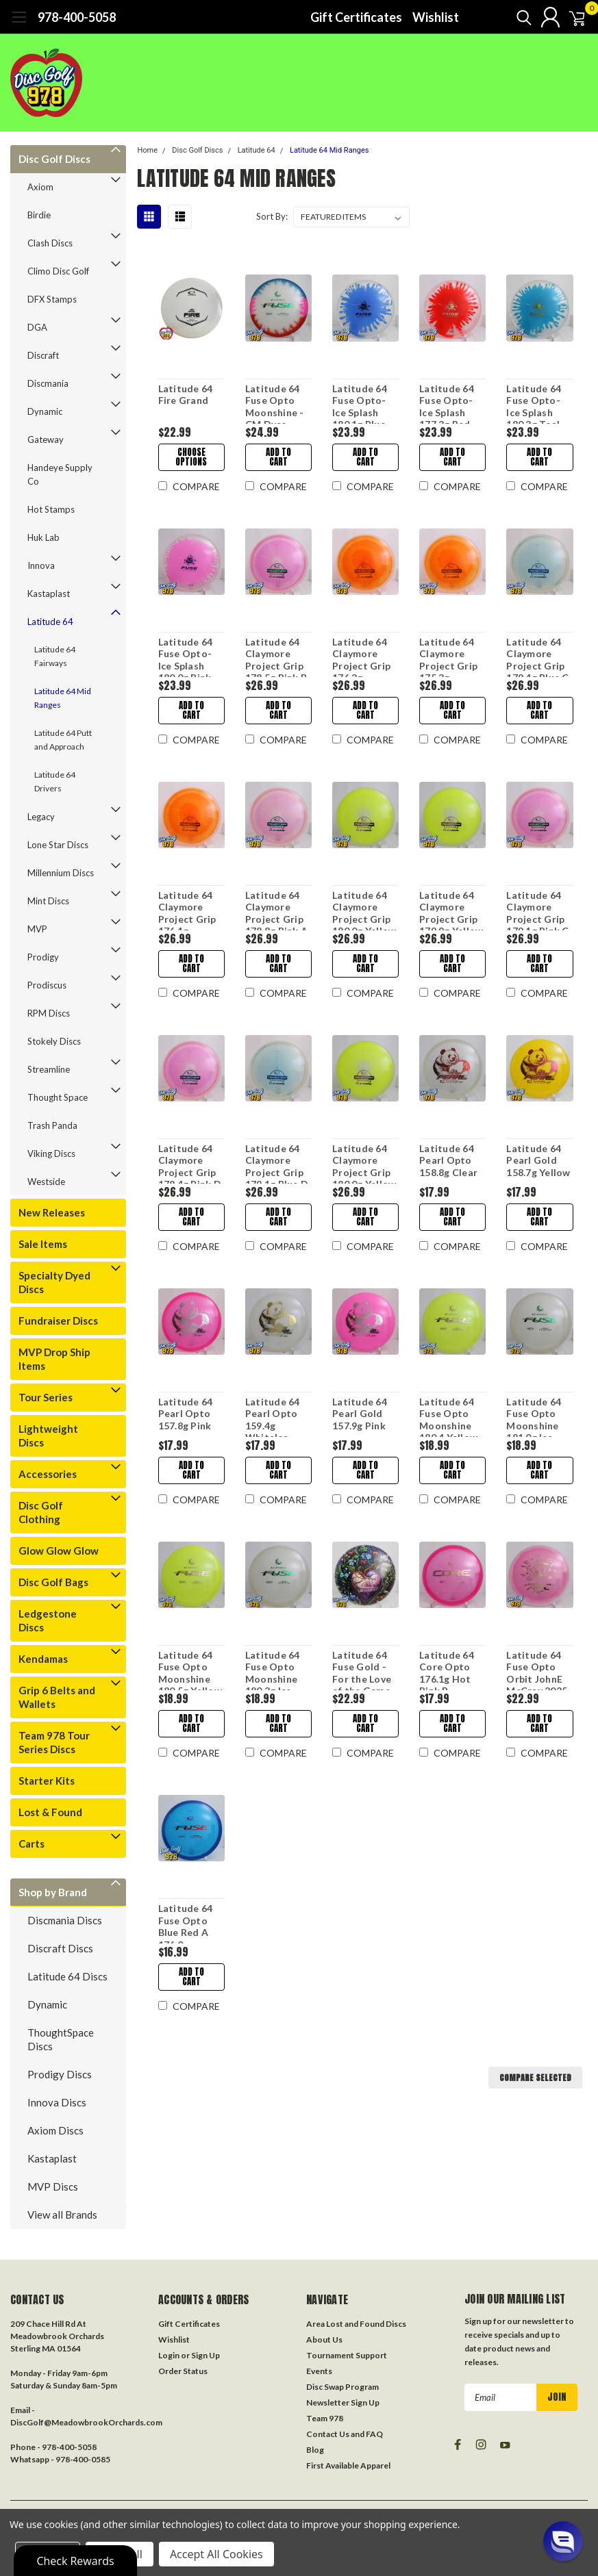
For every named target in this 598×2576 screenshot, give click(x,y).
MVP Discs (52, 2186)
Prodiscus (46, 985)
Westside (46, 1181)
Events (319, 2371)
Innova (41, 565)
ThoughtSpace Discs (60, 2039)
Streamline (48, 1069)
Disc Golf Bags (53, 1582)
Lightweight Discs (48, 1436)
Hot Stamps (51, 509)
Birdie (39, 214)
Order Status (183, 2371)
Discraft (43, 355)
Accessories (47, 1474)
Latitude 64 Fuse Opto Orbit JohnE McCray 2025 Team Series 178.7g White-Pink (539, 1669)
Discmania (47, 383)
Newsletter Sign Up (342, 2402)
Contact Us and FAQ (344, 2434)
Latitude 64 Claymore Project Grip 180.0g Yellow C (363, 909)
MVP (37, 928)
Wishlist (435, 17)
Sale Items (42, 1244)
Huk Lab (43, 537)
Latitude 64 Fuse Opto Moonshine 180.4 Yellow (448, 1416)
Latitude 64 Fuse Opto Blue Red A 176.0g (185, 1922)
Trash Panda (52, 1125)
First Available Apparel (348, 2465)
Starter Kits (46, 1780)
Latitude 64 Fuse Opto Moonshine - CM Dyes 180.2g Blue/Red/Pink (278, 403)
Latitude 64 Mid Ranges (62, 698)
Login (168, 2355)
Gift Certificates (356, 17)
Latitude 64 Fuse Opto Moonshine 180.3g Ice (272, 1669)
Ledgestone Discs (47, 1620)
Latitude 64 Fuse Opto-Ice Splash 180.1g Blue (359, 403)
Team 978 (324, 2418)
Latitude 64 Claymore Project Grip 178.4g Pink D (189, 1163)
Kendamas (43, 1659)
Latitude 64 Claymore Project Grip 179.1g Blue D (276, 1163)
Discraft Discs (60, 1948)
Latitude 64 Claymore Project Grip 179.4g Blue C (537, 656)
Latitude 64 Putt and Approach (63, 740)
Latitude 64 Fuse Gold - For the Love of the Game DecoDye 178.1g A (361, 1669)
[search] (507, 17)
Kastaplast (48, 593)
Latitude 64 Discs (67, 1976)
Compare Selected (535, 2077)
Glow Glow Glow (58, 1550)
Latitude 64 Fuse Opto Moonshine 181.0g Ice (533, 1416)
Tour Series (45, 1397)
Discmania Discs (64, 1920)
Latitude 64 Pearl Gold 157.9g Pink (359, 1413)
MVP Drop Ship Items (54, 1359)
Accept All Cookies (216, 2554)
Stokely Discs (54, 1041)
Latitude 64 (50, 621)
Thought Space (57, 1097)
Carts (31, 1843)
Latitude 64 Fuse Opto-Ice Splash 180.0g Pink (185, 656)
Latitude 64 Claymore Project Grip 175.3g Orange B (448, 656)
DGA (37, 327)
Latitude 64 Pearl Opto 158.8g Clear (448, 1160)
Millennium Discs (60, 872)
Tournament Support (346, 2355)
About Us (324, 2339)
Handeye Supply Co (59, 474)
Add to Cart (277, 457)
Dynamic (44, 411)
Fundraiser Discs (58, 1320)
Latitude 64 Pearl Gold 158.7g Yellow (538, 1160)
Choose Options (190, 457)
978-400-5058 (77, 17)
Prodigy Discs (59, 2074)
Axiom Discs (55, 2130)
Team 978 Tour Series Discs (54, 1742)
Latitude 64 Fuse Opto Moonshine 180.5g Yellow (189, 1669)
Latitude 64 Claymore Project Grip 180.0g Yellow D (363, 1163)
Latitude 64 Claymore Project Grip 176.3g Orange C (361, 656)
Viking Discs (51, 1153)
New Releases (51, 1212)
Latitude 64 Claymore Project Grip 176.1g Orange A (187, 909)
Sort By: (272, 216)
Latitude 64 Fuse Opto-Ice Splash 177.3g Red (446, 403)
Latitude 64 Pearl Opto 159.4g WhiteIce (272, 1416)
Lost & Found (50, 1812)
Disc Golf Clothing (40, 1512)
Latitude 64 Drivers (54, 781)
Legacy (41, 816)
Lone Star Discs (57, 844)
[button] (563, 2541)
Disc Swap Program (342, 2387)
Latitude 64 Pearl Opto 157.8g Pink (185, 1413)
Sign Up (205, 2355)
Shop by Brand (52, 1892)
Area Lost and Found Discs (356, 2324)
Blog (315, 2450)
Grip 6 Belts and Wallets (56, 1697)
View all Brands (62, 2214)
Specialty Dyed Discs (54, 1282)
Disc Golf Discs (54, 159)
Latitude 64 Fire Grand (185, 395)
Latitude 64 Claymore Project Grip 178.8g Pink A (276, 909)
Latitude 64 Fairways (54, 656)
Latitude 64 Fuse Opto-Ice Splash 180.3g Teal (533, 403)
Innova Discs (56, 2102)
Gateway (45, 439)
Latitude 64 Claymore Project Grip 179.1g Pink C (537, 909)
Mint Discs (48, 900)
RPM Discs (48, 1013)
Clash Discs (50, 243)
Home (147, 150)
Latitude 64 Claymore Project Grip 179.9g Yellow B (451, 909)
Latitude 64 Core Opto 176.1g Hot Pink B (446, 1669)
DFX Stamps (52, 299)
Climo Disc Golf (58, 271)
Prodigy (43, 957)
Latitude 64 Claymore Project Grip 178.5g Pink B (275, 656)
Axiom (40, 186)
